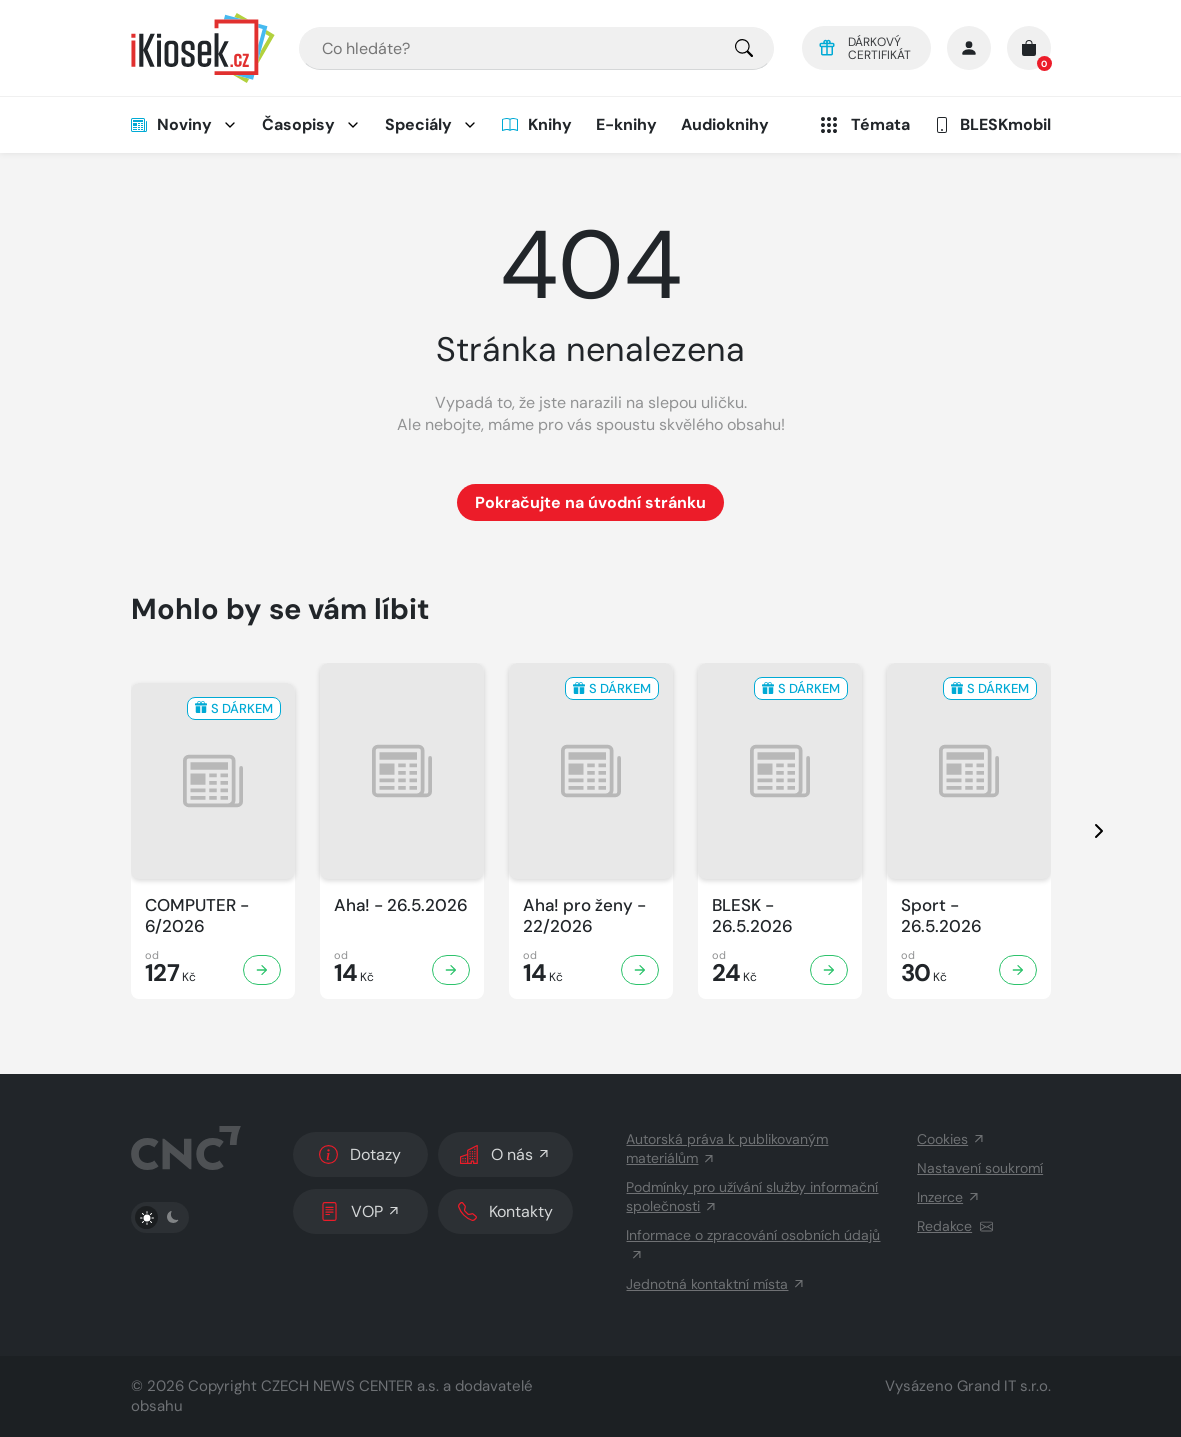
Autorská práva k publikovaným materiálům (727, 1148)
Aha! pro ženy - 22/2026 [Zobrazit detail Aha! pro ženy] (584, 916)
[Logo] (203, 48)
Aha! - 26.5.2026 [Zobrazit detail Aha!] (401, 905)
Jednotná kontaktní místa (716, 1284)
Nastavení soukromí (980, 1168)
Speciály (418, 124)
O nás (505, 1154)
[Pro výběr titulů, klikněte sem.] (744, 48)
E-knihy (626, 124)
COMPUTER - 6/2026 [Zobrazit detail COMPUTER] (197, 916)
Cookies (951, 1139)
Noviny (171, 124)
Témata (863, 125)
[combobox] (536, 48)
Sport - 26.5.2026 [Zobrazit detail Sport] (941, 916)
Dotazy (360, 1154)
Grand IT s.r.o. (1004, 1386)
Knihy (537, 124)
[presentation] (1081, 831)
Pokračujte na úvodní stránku (590, 502)
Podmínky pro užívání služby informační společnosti (752, 1196)
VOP (360, 1211)
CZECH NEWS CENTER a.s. (350, 1386)
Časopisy (298, 124)
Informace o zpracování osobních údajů (753, 1244)
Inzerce (949, 1197)
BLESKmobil (992, 124)
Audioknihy (725, 124)
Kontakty (505, 1211)
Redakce (955, 1226)
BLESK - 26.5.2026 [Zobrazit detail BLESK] (752, 916)
